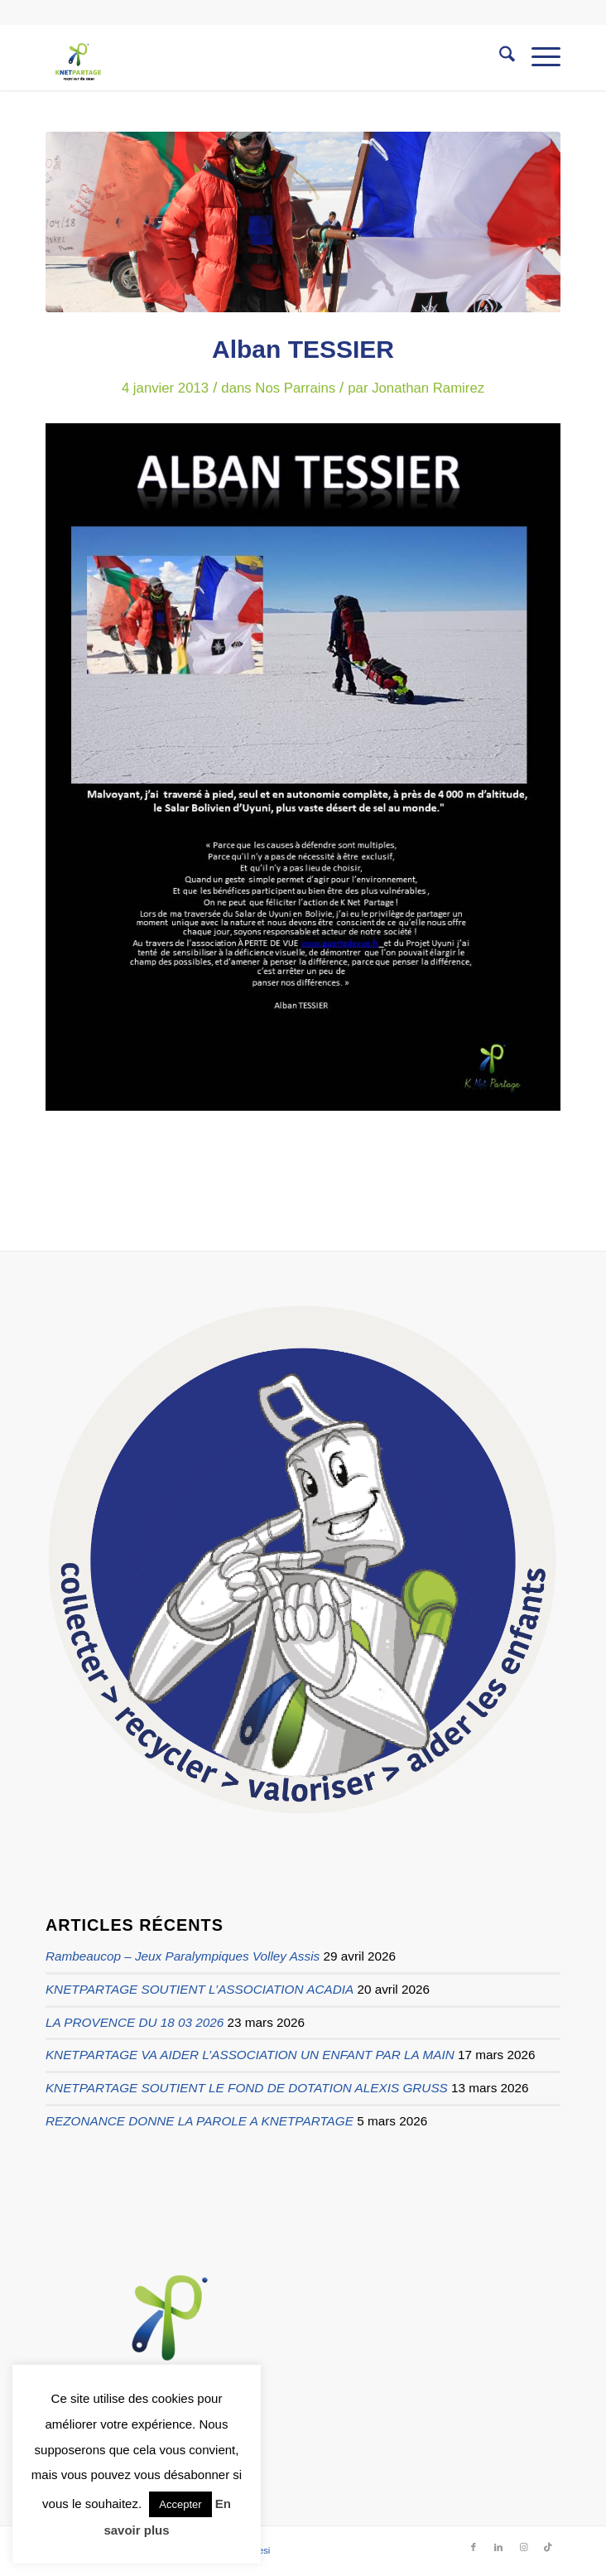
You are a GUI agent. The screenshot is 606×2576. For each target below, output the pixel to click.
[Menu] (537, 57)
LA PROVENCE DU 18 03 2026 (135, 2022)
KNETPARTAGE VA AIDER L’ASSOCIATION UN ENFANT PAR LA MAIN (250, 2055)
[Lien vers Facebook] (473, 2547)
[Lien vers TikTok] (548, 2547)
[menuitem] (499, 57)
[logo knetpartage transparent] (252, 57)
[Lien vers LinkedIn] (498, 2547)
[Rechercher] (499, 57)
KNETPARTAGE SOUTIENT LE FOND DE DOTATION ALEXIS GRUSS (247, 2088)
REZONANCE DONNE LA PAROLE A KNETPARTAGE (200, 2121)
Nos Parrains (295, 388)
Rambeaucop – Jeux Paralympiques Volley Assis (183, 1956)
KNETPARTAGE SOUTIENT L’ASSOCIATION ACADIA (200, 1989)
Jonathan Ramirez (428, 388)
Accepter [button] (180, 2504)
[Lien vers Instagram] (523, 2547)
